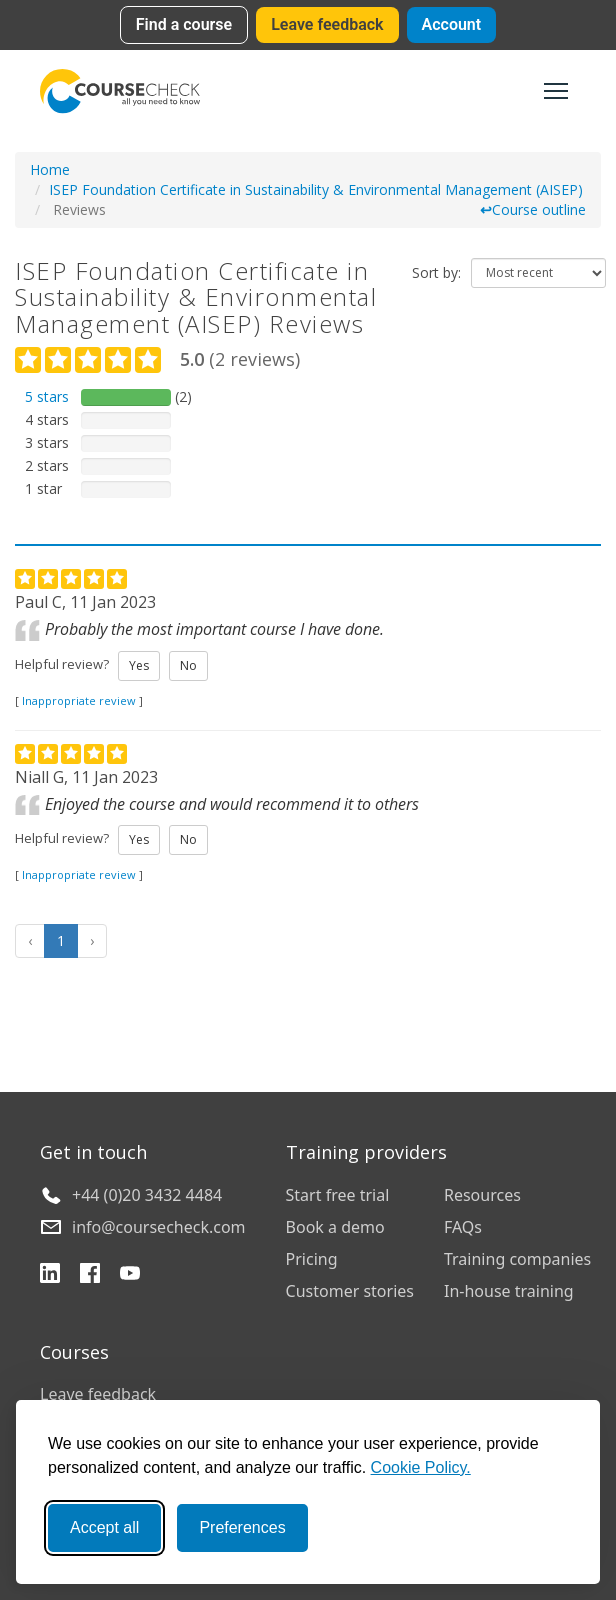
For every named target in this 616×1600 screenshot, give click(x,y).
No (188, 665)
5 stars (47, 396)
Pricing (312, 1259)
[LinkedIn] (50, 1275)
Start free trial (338, 1195)
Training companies (517, 1259)
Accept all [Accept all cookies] (104, 1527)
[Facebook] (90, 1275)
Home (50, 169)
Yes (139, 665)
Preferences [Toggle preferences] (242, 1527)
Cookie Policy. (421, 1467)
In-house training (509, 1291)
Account (452, 24)
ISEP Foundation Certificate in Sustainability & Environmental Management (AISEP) (316, 189)
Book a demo (335, 1227)
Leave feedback (327, 24)
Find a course (184, 24)
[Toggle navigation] (556, 91)
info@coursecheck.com (159, 1227)
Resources (482, 1195)
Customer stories (350, 1291)
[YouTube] (130, 1275)
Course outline (533, 209)
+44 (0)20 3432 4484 (147, 1195)
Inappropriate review (79, 700)
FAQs (463, 1227)
